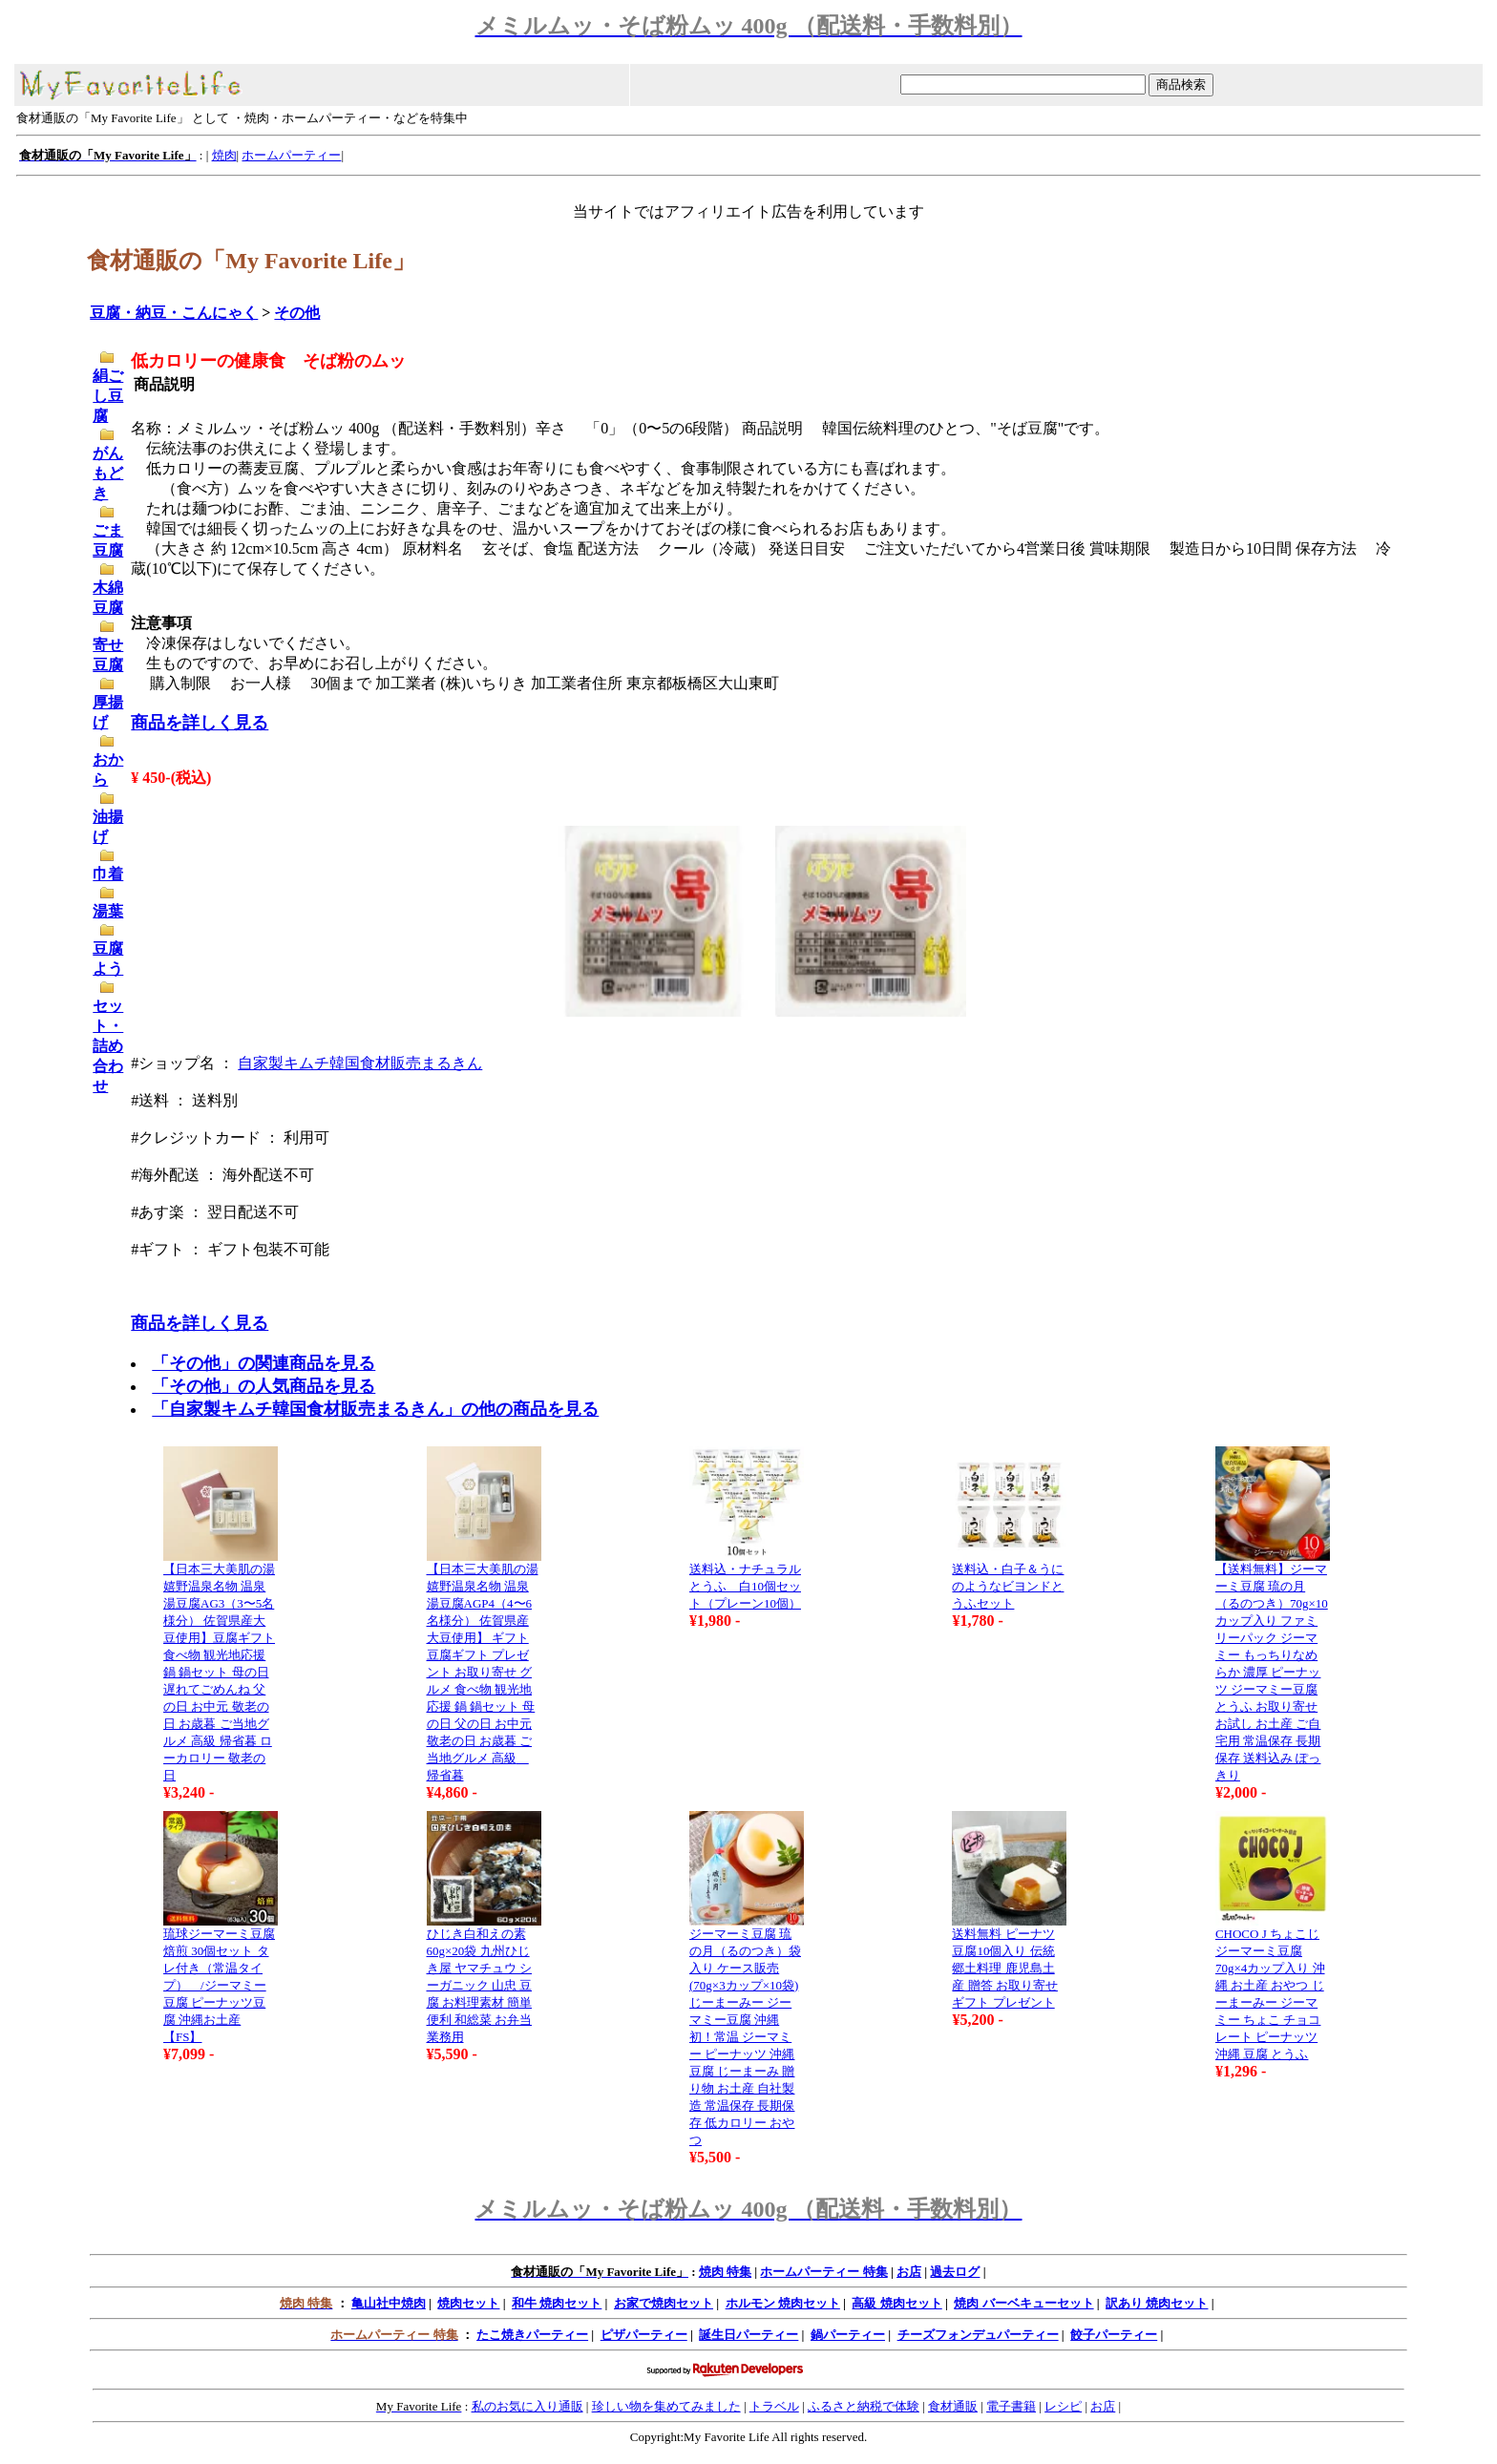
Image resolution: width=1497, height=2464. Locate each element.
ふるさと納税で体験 (863, 2406)
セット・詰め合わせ (108, 1046)
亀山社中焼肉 (388, 2303)
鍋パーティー (848, 2334)
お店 (908, 2271)
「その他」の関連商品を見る (263, 1363)
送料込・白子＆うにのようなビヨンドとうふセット (1008, 1586)
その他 (297, 313)
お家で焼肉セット (663, 2303)
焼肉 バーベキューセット (1023, 2303)
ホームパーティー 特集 (823, 2271)
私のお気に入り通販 (527, 2406)
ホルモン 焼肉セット (783, 2303)
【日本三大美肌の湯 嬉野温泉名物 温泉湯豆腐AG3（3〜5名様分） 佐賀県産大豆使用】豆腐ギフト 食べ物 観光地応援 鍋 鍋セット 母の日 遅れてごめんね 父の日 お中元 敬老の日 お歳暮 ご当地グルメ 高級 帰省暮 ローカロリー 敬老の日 (219, 1672)
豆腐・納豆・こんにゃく (174, 313)
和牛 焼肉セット (556, 2303)
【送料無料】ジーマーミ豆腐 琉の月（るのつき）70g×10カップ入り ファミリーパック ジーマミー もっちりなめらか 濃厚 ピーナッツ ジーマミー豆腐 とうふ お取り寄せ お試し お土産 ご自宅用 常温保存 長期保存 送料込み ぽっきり (1271, 1672)
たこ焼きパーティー (532, 2334)
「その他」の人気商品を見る (263, 1386)
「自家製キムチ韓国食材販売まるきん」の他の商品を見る (375, 1409)
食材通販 (953, 2406)
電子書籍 (1011, 2406)
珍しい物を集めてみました (666, 2406)
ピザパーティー (644, 2334)
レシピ (1063, 2406)
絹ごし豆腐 (108, 396)
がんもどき (108, 473)
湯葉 (108, 911)
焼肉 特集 (725, 2271)
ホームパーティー (291, 155)
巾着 (108, 874)
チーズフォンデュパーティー (978, 2334)
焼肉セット (468, 2303)
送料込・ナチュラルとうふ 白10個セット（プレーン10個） (745, 1586)
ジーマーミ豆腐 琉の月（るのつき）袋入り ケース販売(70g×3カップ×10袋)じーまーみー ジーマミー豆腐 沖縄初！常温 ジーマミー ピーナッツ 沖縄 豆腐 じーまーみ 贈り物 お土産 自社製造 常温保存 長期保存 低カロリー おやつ (745, 2037)
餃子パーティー (1113, 2334)
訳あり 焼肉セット (1157, 2303)
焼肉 (224, 155)
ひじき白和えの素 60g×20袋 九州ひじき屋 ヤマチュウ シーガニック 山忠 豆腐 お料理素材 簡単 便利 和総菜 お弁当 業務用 (480, 1985)
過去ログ (955, 2271)
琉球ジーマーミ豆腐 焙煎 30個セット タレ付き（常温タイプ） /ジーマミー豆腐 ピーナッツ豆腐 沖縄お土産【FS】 (219, 1985)
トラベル (774, 2406)
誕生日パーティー (748, 2334)
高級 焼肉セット (896, 2303)
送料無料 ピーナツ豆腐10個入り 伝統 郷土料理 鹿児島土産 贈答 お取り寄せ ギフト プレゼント (1005, 1968)
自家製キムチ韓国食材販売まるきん (360, 1063)
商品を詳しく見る (199, 722)
